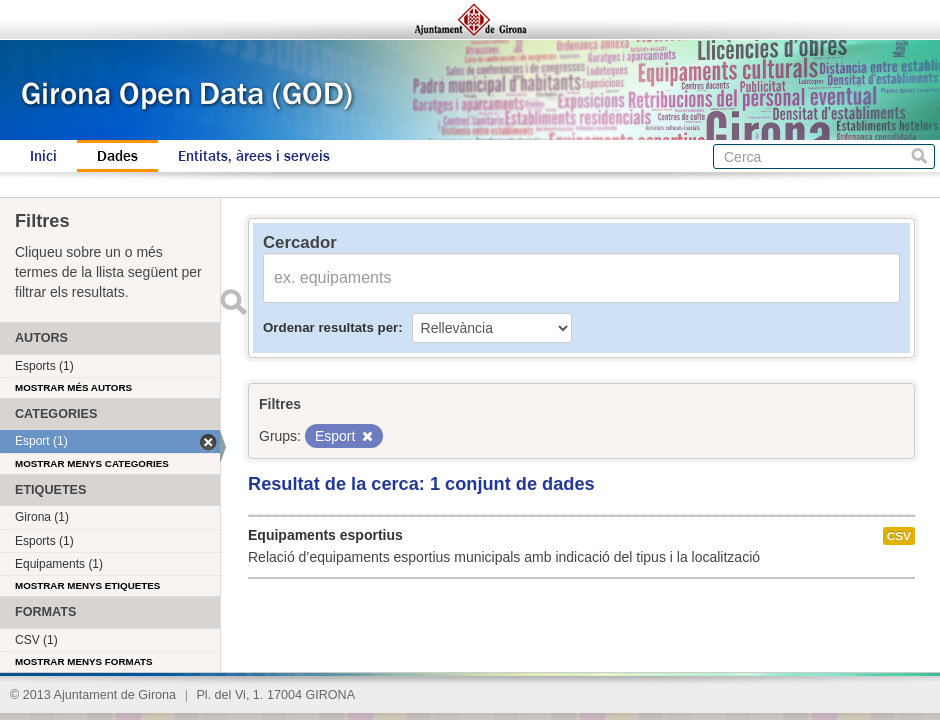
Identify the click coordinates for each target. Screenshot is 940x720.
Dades (117, 156)
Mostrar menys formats (84, 661)
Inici (43, 156)
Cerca (919, 156)
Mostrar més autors (73, 387)
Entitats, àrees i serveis (254, 156)
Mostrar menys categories (92, 463)
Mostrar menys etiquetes (87, 585)
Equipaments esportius (325, 535)
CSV (899, 536)
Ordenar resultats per (330, 327)
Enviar (233, 302)
